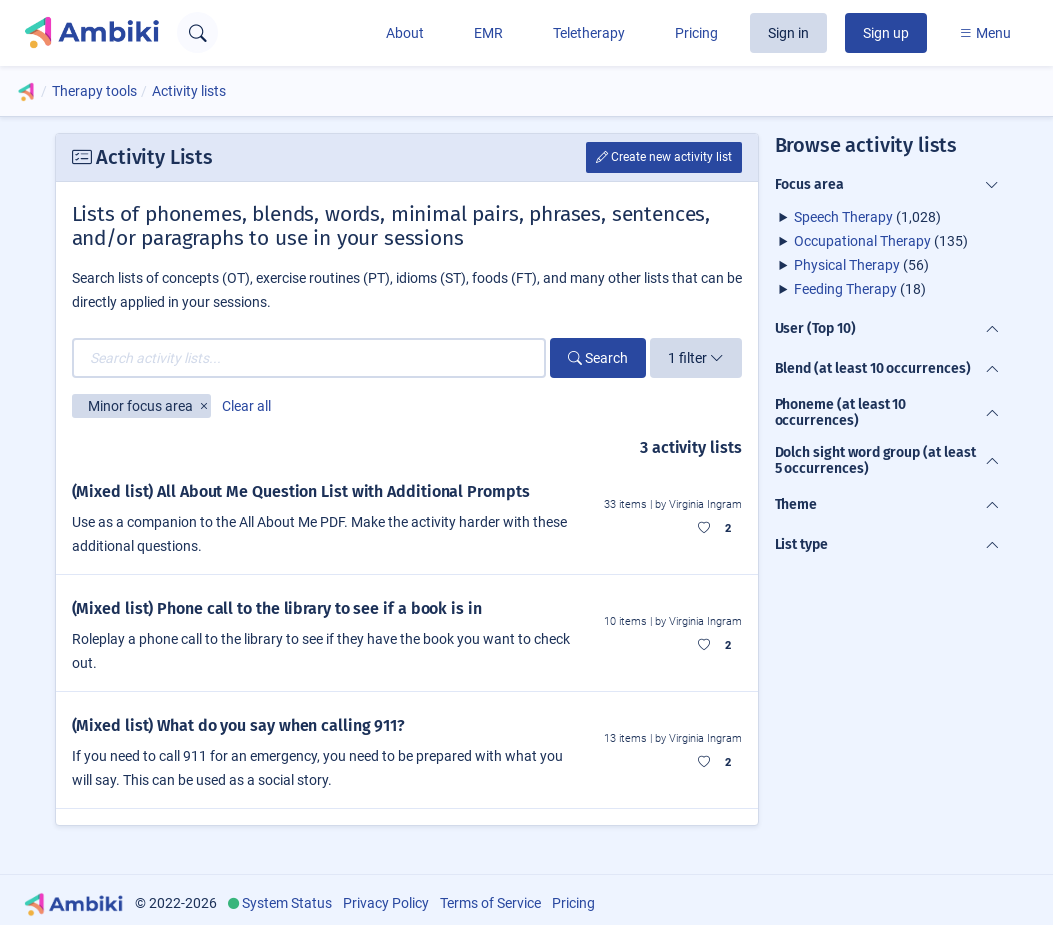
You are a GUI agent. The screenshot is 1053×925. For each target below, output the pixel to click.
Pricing (696, 33)
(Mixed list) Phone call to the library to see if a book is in (277, 608)
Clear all (246, 406)
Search (598, 358)
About (405, 33)
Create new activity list (664, 157)
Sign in (788, 33)
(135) (881, 241)
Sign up (886, 33)
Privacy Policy (386, 903)
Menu (985, 33)
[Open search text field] (197, 32)
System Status (287, 903)
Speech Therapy (843, 217)
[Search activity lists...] (309, 358)
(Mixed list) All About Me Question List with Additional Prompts (301, 491)
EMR (488, 33)
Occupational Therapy (862, 241)
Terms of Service (490, 903)
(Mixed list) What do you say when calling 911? (239, 725)
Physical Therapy (847, 265)
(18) (860, 289)
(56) (861, 265)
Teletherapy (589, 33)
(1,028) (867, 217)
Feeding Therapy (845, 289)
